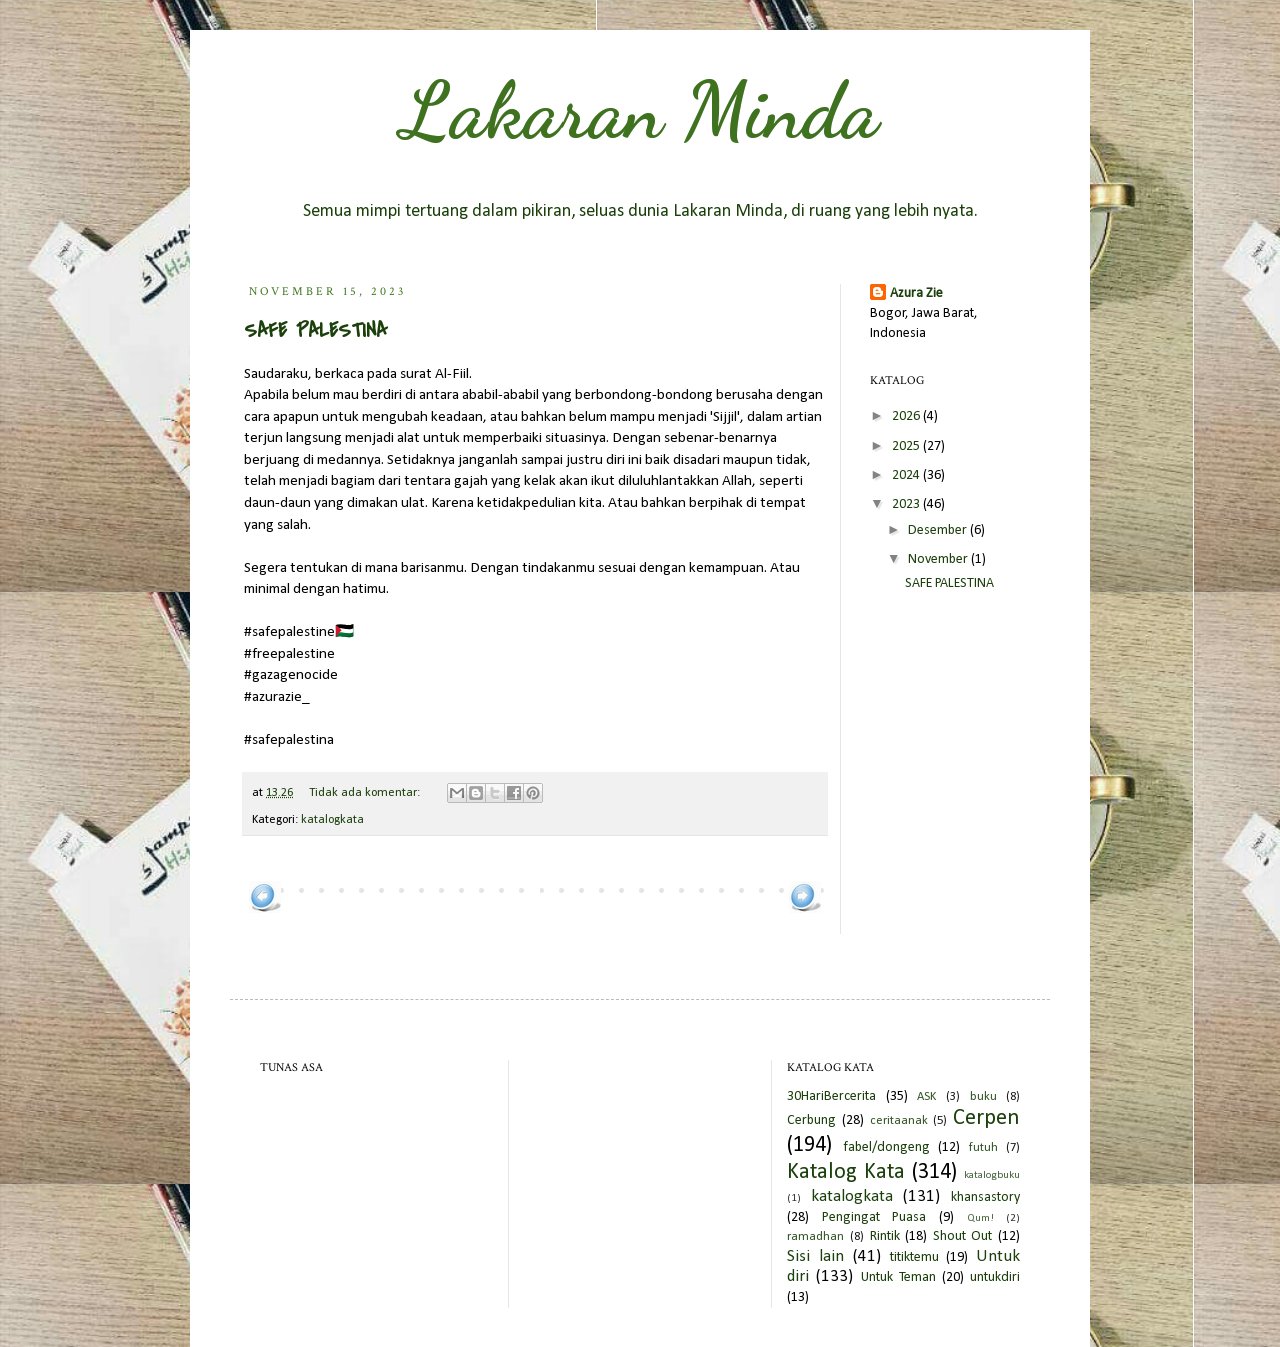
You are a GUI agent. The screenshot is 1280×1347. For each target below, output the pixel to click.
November (939, 559)
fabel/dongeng (886, 1147)
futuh (983, 1148)
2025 (907, 446)
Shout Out (963, 1236)
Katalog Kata (846, 1172)
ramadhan (815, 1237)
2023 (907, 504)
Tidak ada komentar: (366, 793)
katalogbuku (992, 1175)
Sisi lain (815, 1256)
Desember (939, 530)
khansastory (985, 1197)
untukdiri (995, 1277)
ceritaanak (899, 1121)
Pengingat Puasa (874, 1217)
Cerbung (811, 1120)
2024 (907, 475)
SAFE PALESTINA (315, 330)
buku (983, 1097)
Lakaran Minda (640, 110)
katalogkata (332, 820)
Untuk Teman (898, 1277)
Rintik (885, 1236)
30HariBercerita (831, 1096)
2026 (907, 416)
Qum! (980, 1218)
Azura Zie (916, 293)
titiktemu (914, 1257)
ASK (926, 1097)
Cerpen (986, 1118)
